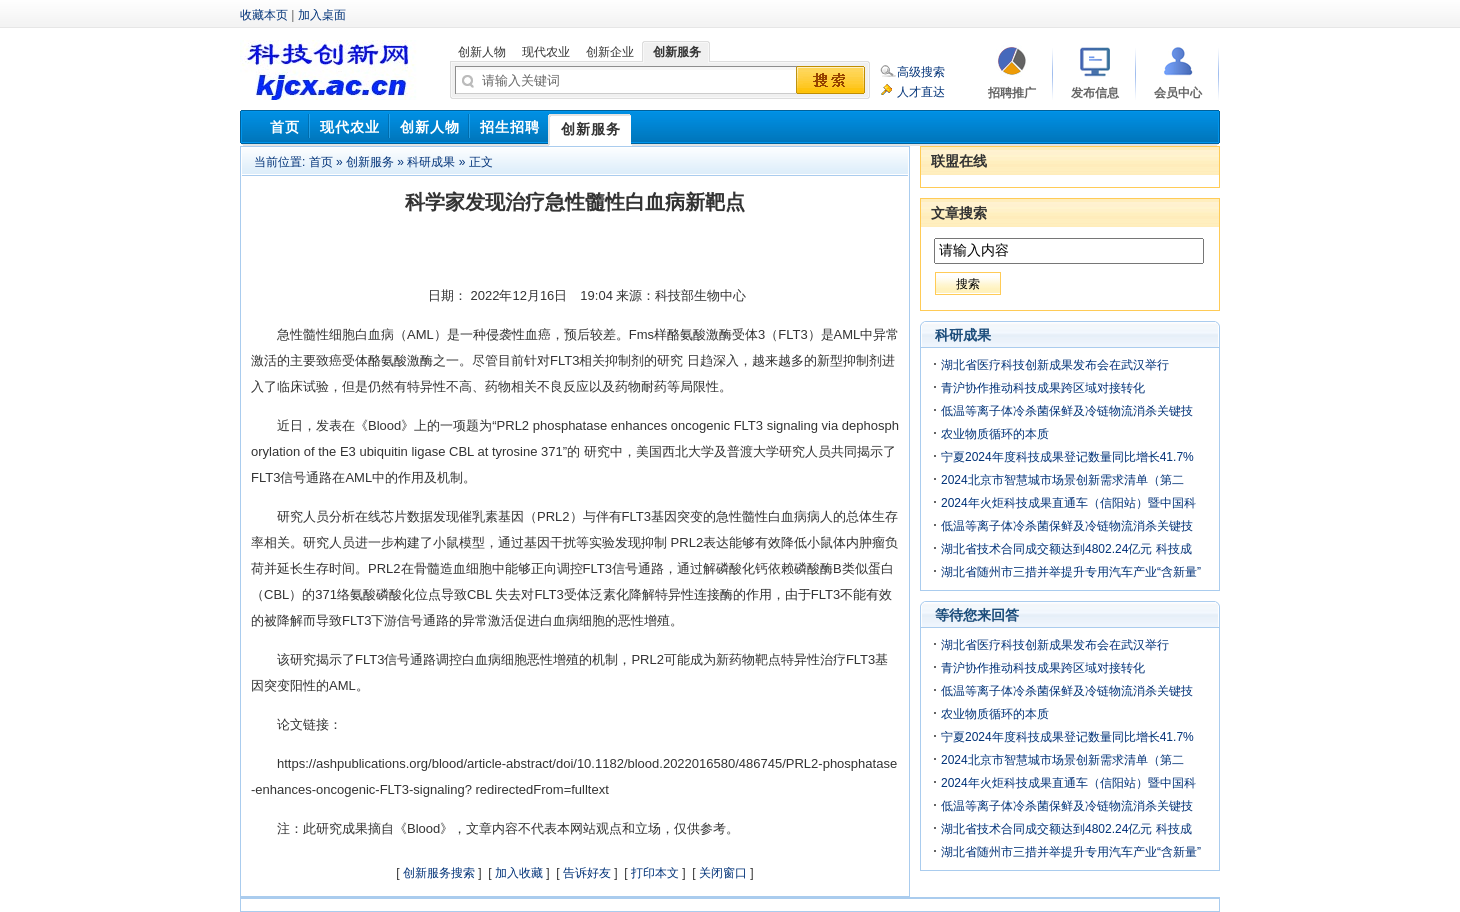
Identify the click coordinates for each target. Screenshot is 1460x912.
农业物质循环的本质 (995, 434)
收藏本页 (264, 15)
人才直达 (921, 92)
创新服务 (370, 162)
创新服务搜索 (439, 873)
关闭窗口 (723, 873)
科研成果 (431, 162)
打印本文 (655, 873)
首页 (321, 162)
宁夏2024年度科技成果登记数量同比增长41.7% (1067, 457)
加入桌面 (322, 15)
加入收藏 (519, 873)
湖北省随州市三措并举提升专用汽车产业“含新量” (1071, 572)
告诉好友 (587, 873)
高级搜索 (921, 72)
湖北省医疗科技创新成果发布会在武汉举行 (1055, 365)
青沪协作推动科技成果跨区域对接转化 (1043, 388)
